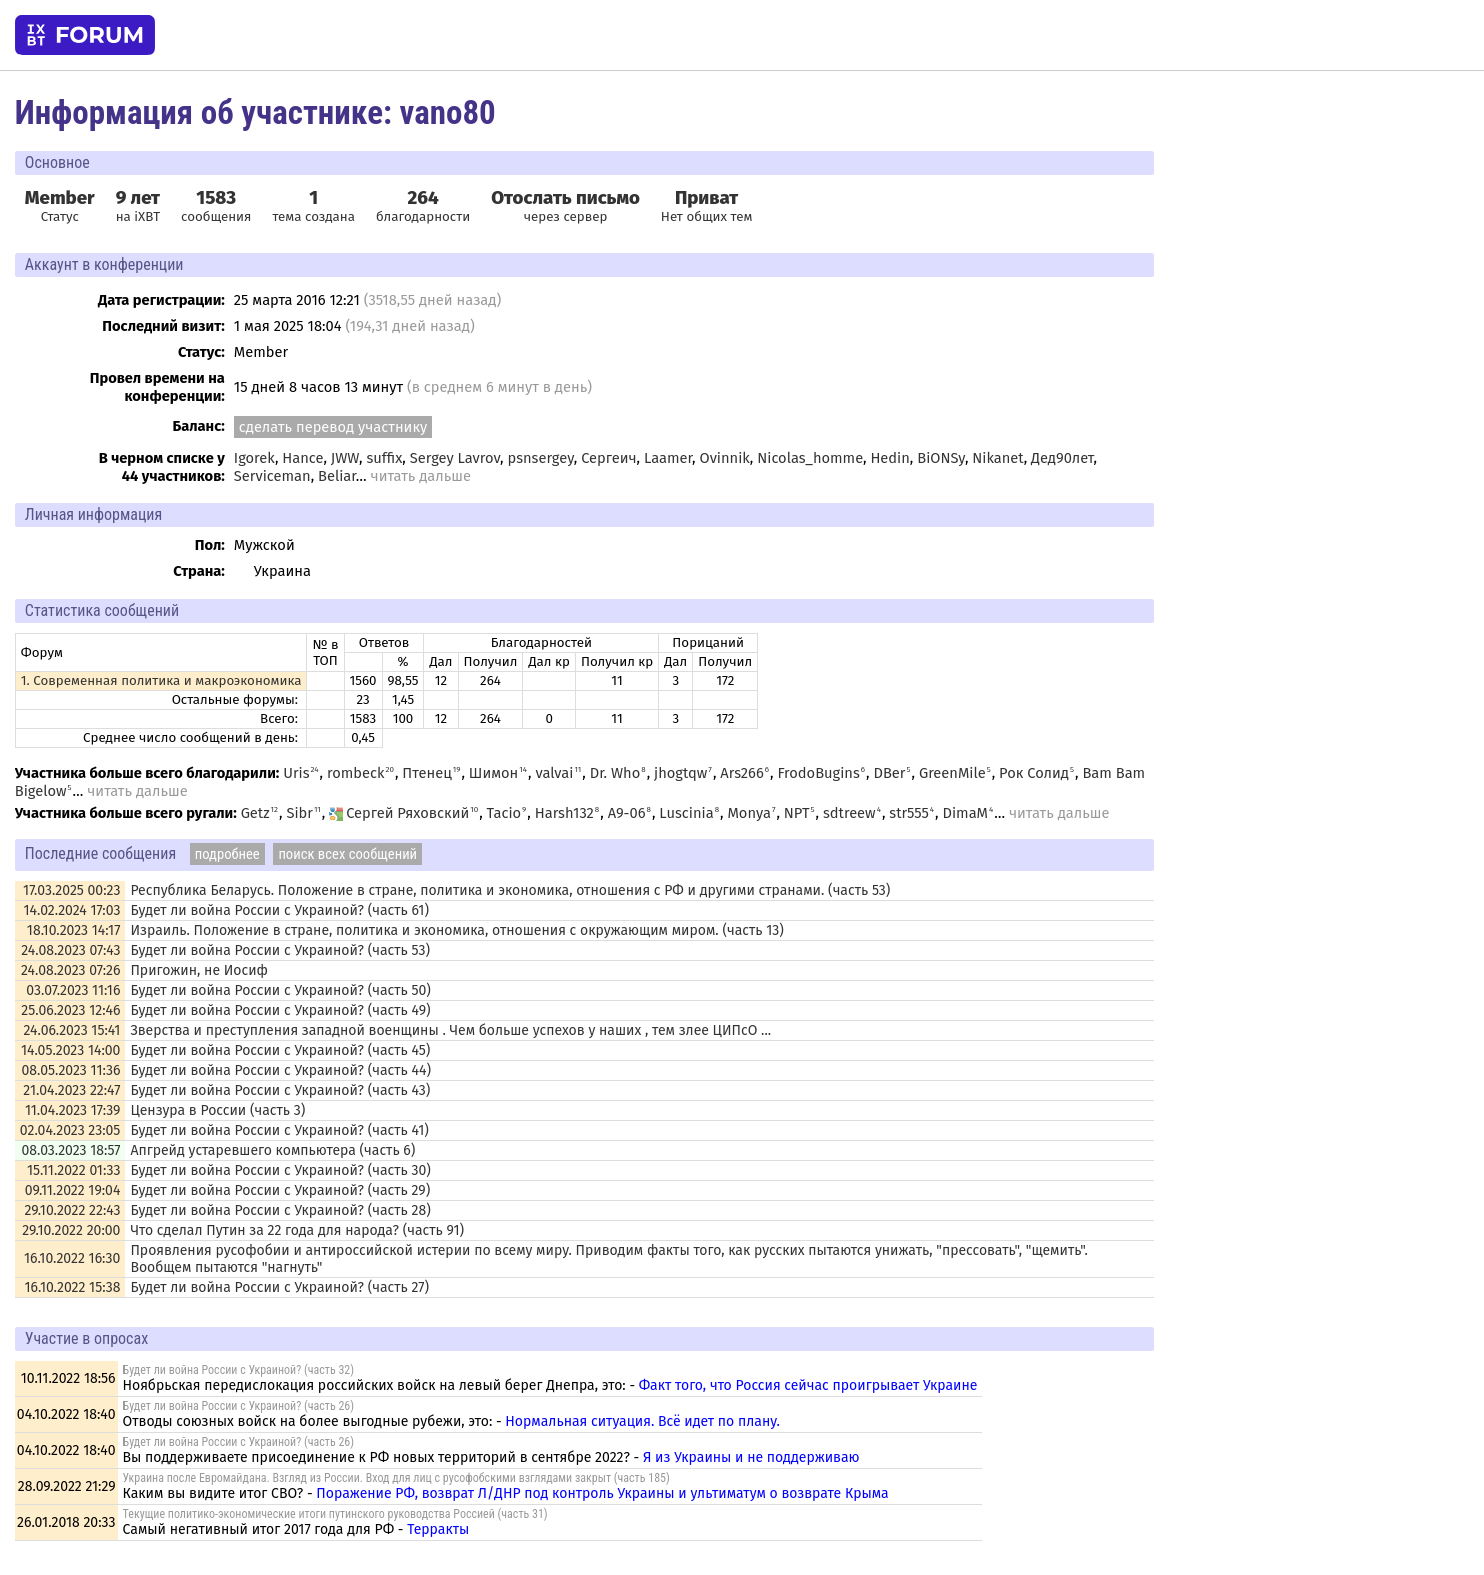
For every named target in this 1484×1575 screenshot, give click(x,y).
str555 (909, 813)
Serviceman (272, 476)
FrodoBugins (818, 773)
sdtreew (849, 813)
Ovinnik (724, 458)
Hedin (889, 458)
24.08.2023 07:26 (70, 970)
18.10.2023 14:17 (74, 930)
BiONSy (941, 458)
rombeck (356, 773)
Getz (255, 813)
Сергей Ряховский (399, 813)
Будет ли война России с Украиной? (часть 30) (280, 1170)
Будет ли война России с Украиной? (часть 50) (280, 990)
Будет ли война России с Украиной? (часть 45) (280, 1050)
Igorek (254, 458)
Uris (296, 773)
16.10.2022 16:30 (72, 1258)
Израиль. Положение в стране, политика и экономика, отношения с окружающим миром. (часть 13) (456, 930)
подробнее (227, 854)
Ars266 (741, 773)
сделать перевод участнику (333, 427)
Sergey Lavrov (455, 458)
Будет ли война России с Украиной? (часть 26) (239, 1406)
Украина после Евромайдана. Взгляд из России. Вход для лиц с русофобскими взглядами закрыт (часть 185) (396, 1478)
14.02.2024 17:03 (72, 910)
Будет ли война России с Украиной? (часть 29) (280, 1190)
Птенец (426, 773)
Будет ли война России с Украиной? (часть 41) (279, 1130)
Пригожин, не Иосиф (199, 970)
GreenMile (952, 773)
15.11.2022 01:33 (73, 1170)
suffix (384, 458)
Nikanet (997, 458)
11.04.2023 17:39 (72, 1110)
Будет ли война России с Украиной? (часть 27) (279, 1287)
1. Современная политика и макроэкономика (161, 681)
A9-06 (627, 813)
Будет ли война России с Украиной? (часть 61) (279, 910)
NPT (797, 813)
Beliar (337, 476)
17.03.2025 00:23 (71, 890)
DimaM (966, 813)
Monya (748, 813)
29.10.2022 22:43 (73, 1210)
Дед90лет (1062, 458)
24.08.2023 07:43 (70, 950)
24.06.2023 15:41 (71, 1030)
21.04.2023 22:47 (71, 1090)
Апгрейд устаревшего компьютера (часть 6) (272, 1150)
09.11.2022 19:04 (73, 1190)
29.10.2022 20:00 (71, 1230)
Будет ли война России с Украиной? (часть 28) (280, 1210)
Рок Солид (1034, 773)
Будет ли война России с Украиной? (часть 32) (239, 1370)
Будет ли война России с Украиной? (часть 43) (280, 1090)
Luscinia (686, 813)
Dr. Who (615, 773)
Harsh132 (564, 813)
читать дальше (421, 476)
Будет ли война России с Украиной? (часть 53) (280, 950)
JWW (345, 458)
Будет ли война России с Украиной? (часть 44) (280, 1070)
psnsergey (540, 458)
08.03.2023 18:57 (70, 1150)
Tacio (504, 813)
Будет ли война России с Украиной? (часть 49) (280, 1010)
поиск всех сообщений (347, 854)
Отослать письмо (565, 198)
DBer (889, 773)
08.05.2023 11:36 (70, 1070)
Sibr (299, 813)
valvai (554, 773)
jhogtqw (680, 773)
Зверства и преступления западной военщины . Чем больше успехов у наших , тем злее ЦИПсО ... (450, 1030)
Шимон (493, 773)
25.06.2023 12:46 (70, 1010)
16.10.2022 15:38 (73, 1287)
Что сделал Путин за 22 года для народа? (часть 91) (297, 1230)
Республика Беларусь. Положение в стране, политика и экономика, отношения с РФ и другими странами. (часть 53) (510, 890)
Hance (302, 458)
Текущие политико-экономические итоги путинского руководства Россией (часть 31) (335, 1514)
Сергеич (608, 458)
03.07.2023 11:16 (73, 990)
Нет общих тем (707, 206)
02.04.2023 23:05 (70, 1130)
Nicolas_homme (810, 458)
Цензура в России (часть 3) (217, 1110)
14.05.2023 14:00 (71, 1050)
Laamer (668, 458)
